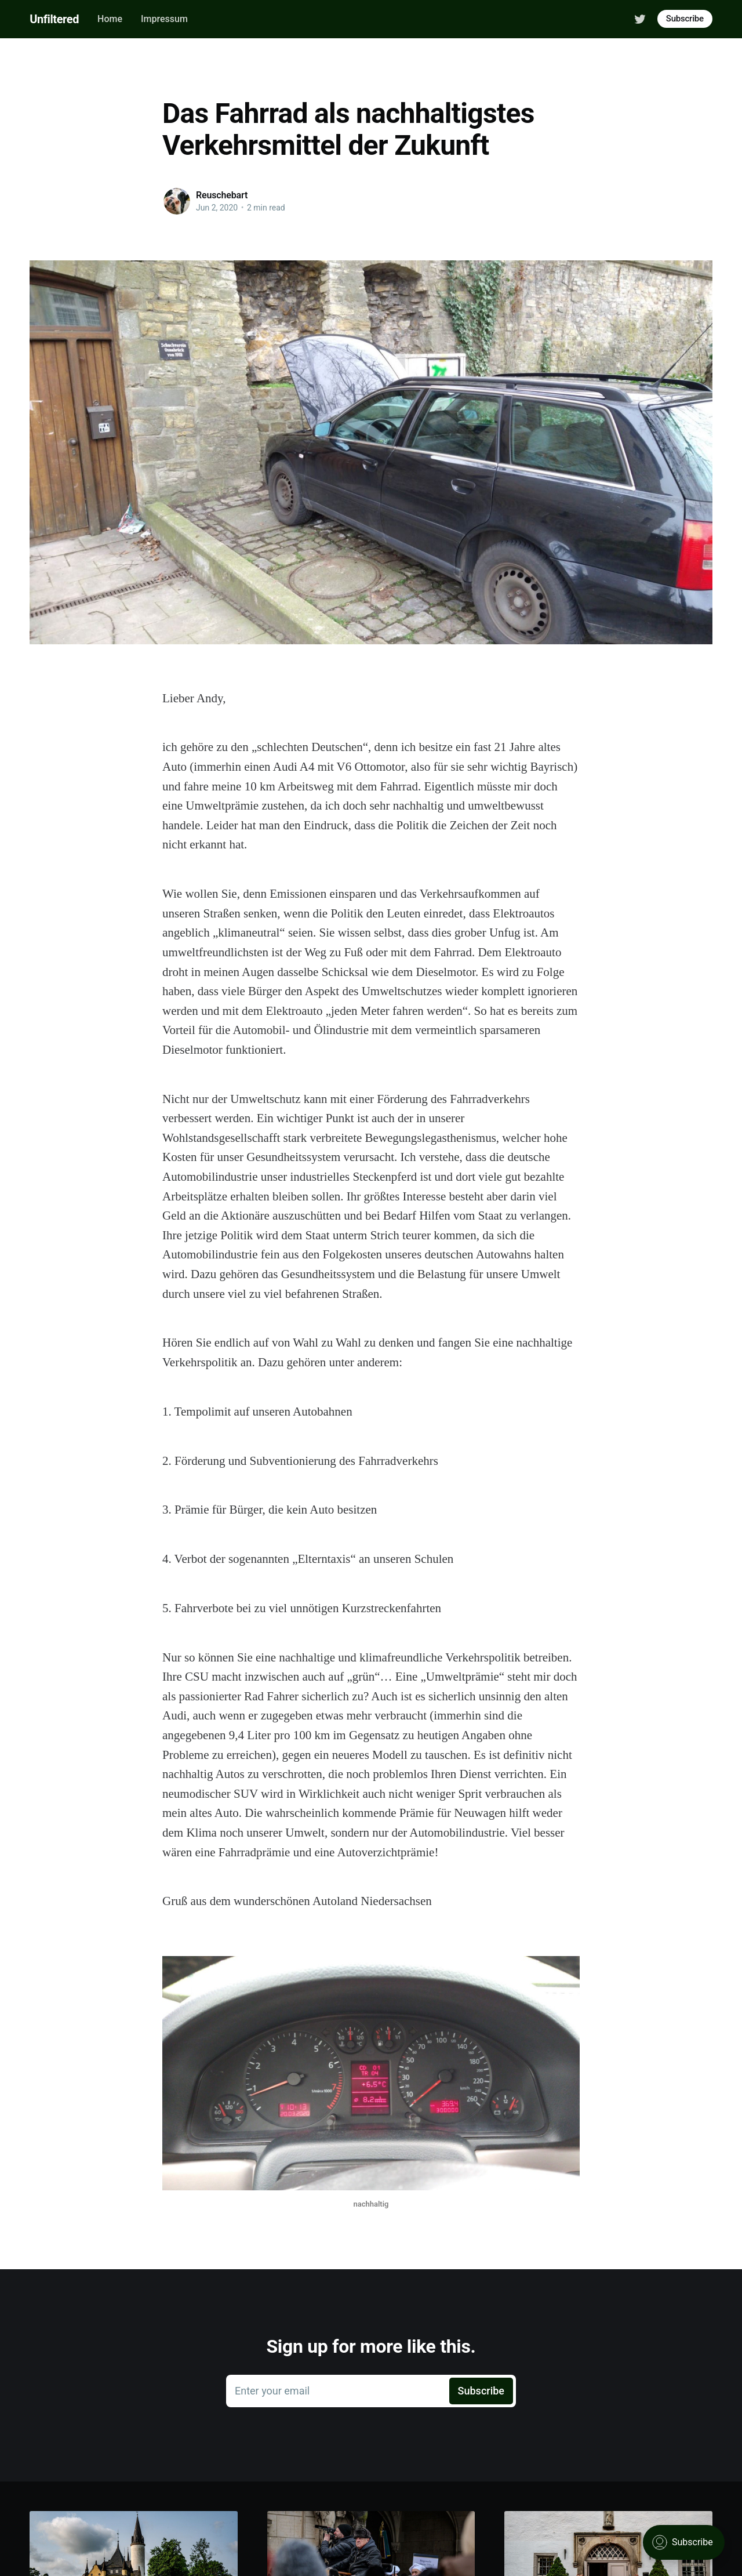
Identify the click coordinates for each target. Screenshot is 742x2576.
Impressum (164, 18)
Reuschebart (222, 195)
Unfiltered (54, 19)
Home (109, 18)
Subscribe (685, 18)
